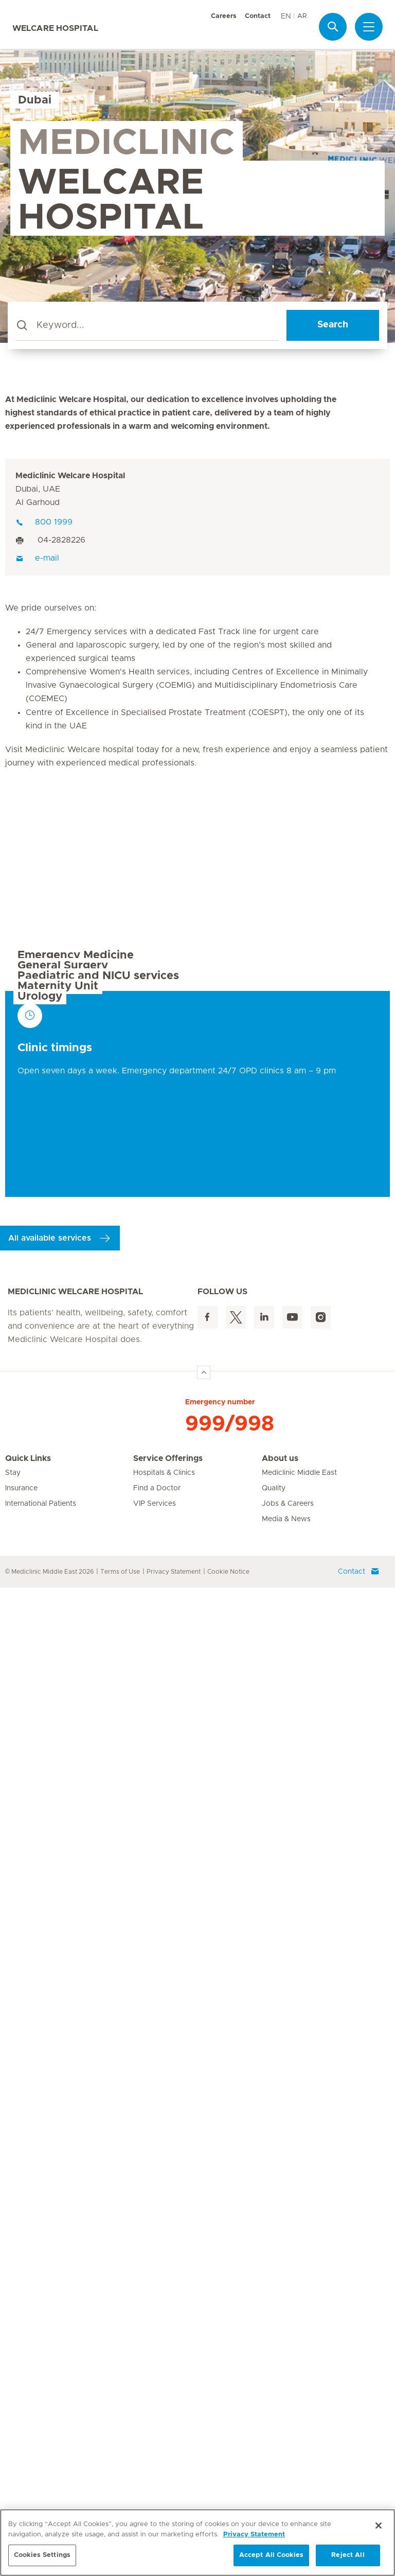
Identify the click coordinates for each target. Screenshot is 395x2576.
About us (280, 2447)
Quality (273, 2476)
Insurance (21, 2476)
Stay (13, 2461)
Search (332, 324)
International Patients (40, 2492)
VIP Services (154, 2492)
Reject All (347, 2555)
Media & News (286, 2507)
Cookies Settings (42, 2555)
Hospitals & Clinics (164, 2461)
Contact (258, 16)
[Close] (378, 2525)
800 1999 (44, 522)
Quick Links (28, 2447)
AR (302, 16)
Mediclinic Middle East (299, 2461)
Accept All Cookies (271, 2555)
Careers (224, 16)
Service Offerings (168, 2447)
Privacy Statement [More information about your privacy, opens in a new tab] (254, 2534)
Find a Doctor (157, 2476)
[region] (197, 2542)
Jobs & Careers (288, 2492)
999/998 (229, 2412)
